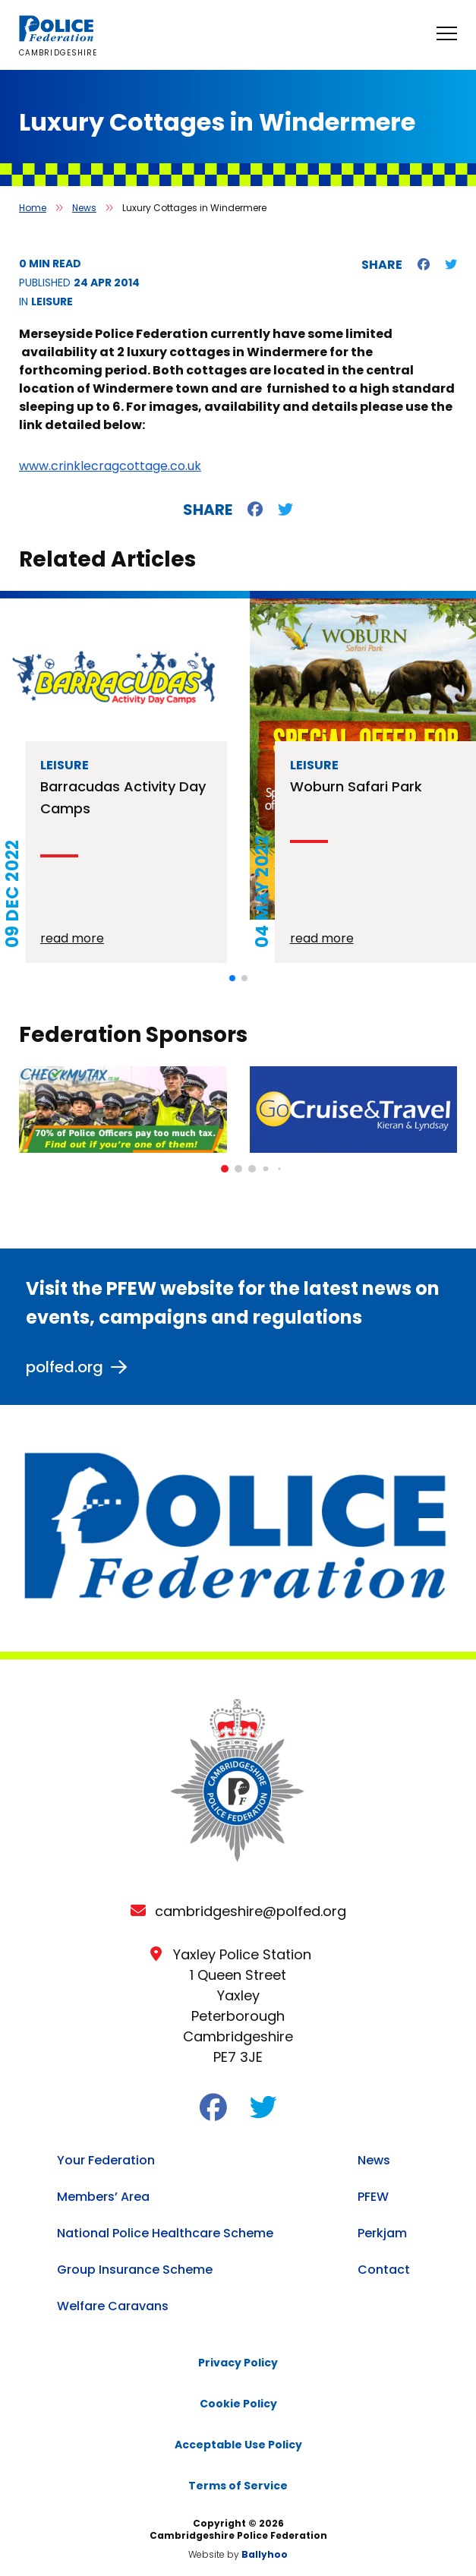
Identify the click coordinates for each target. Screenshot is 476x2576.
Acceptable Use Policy (238, 2444)
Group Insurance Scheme (135, 2269)
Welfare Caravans (113, 2306)
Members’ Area (103, 2196)
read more (72, 938)
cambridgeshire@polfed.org (250, 1911)
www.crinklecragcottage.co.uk (110, 466)
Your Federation (106, 2160)
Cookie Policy (238, 2403)
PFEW (373, 2196)
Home (32, 207)
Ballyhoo (264, 2554)
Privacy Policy (238, 2362)
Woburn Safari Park (356, 786)
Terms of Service (238, 2485)
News (84, 207)
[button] (232, 978)
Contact (384, 2269)
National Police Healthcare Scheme (165, 2233)
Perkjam (382, 2233)
